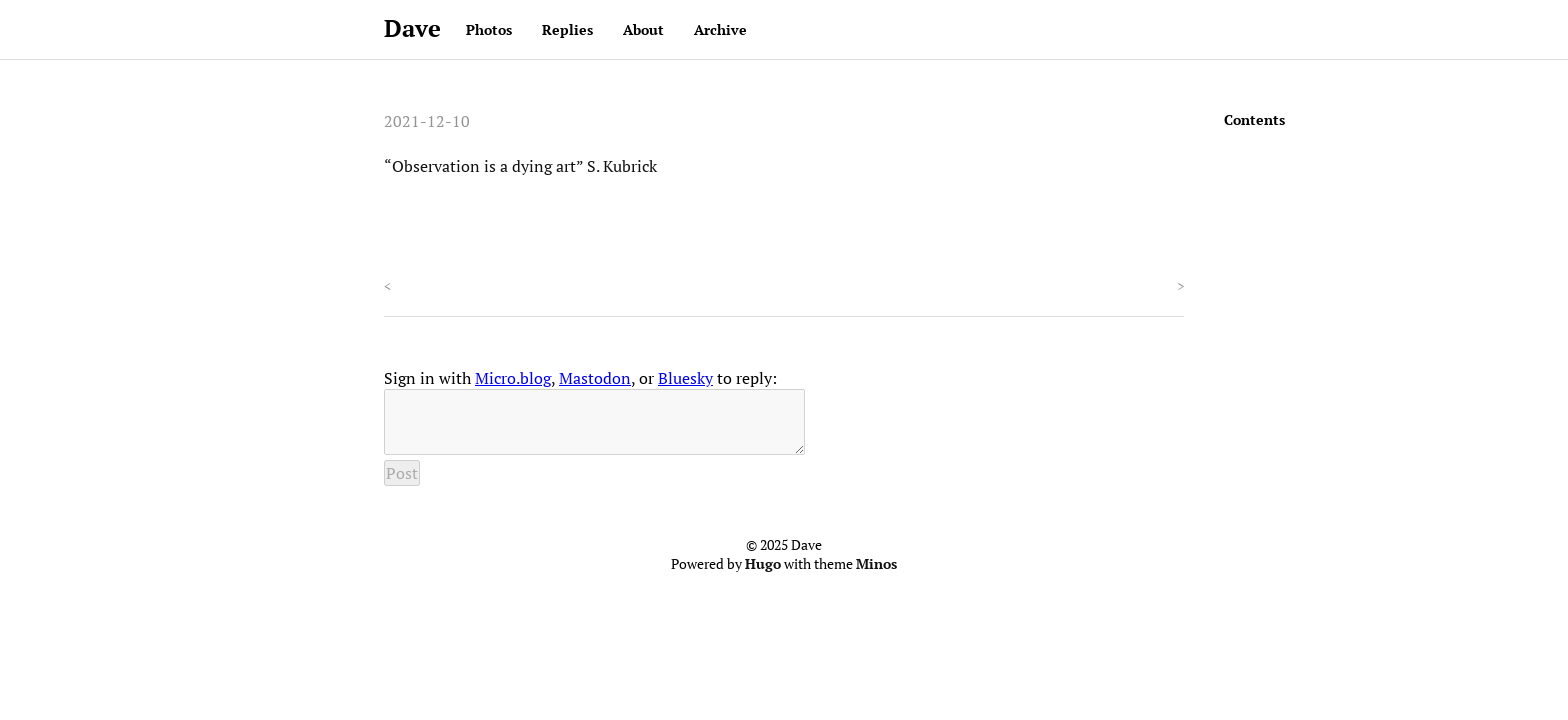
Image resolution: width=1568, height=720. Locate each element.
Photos (489, 29)
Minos (876, 576)
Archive (720, 29)
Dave (412, 28)
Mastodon (595, 378)
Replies (567, 29)
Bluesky (685, 378)
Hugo (763, 576)
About (643, 29)
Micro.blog (513, 378)
